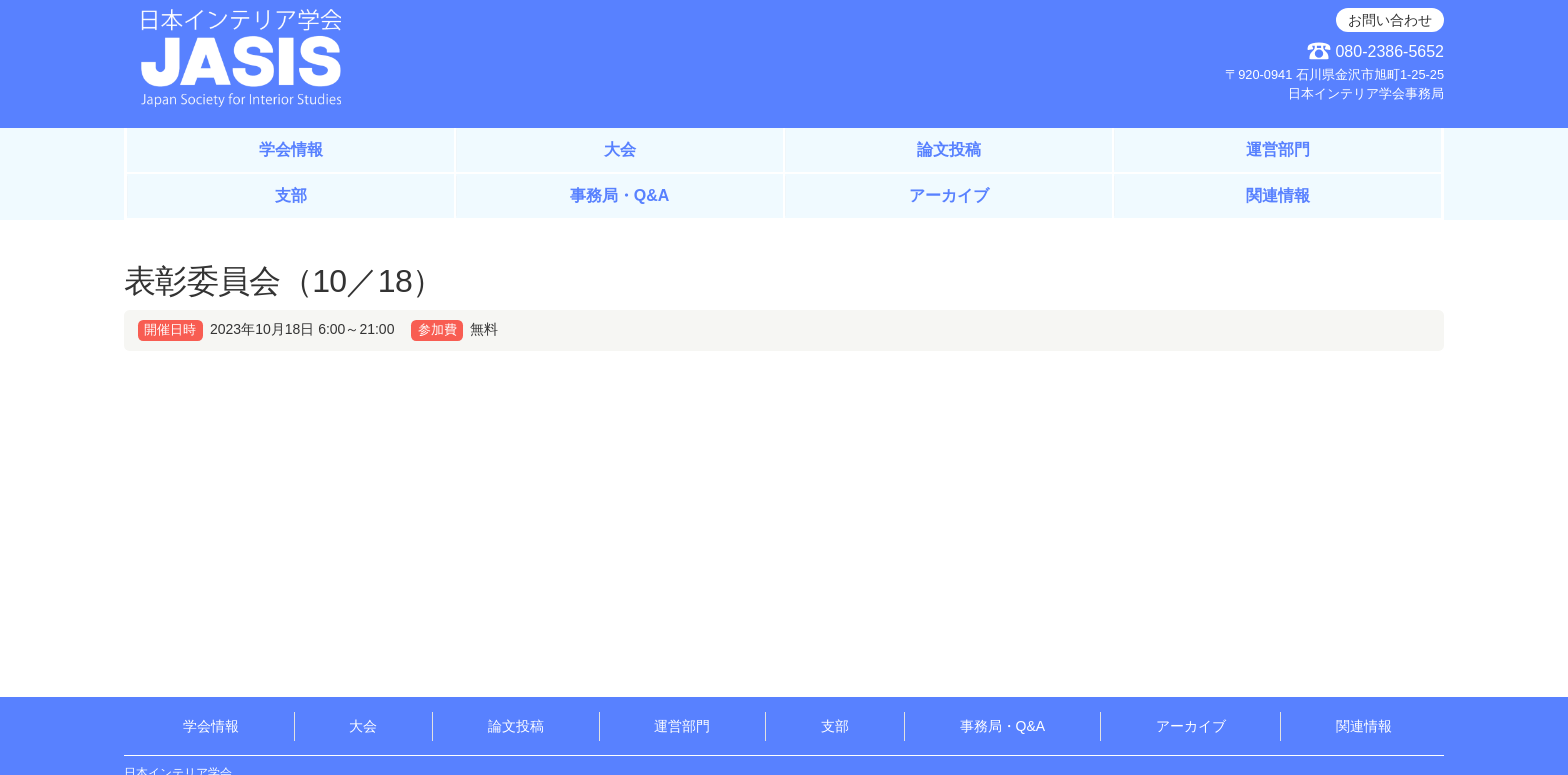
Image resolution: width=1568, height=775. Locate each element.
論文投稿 (949, 149)
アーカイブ (949, 195)
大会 (620, 149)
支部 (291, 195)
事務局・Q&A (620, 195)
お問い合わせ (1390, 20)
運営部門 (1278, 149)
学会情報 (291, 149)
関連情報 (1278, 195)
